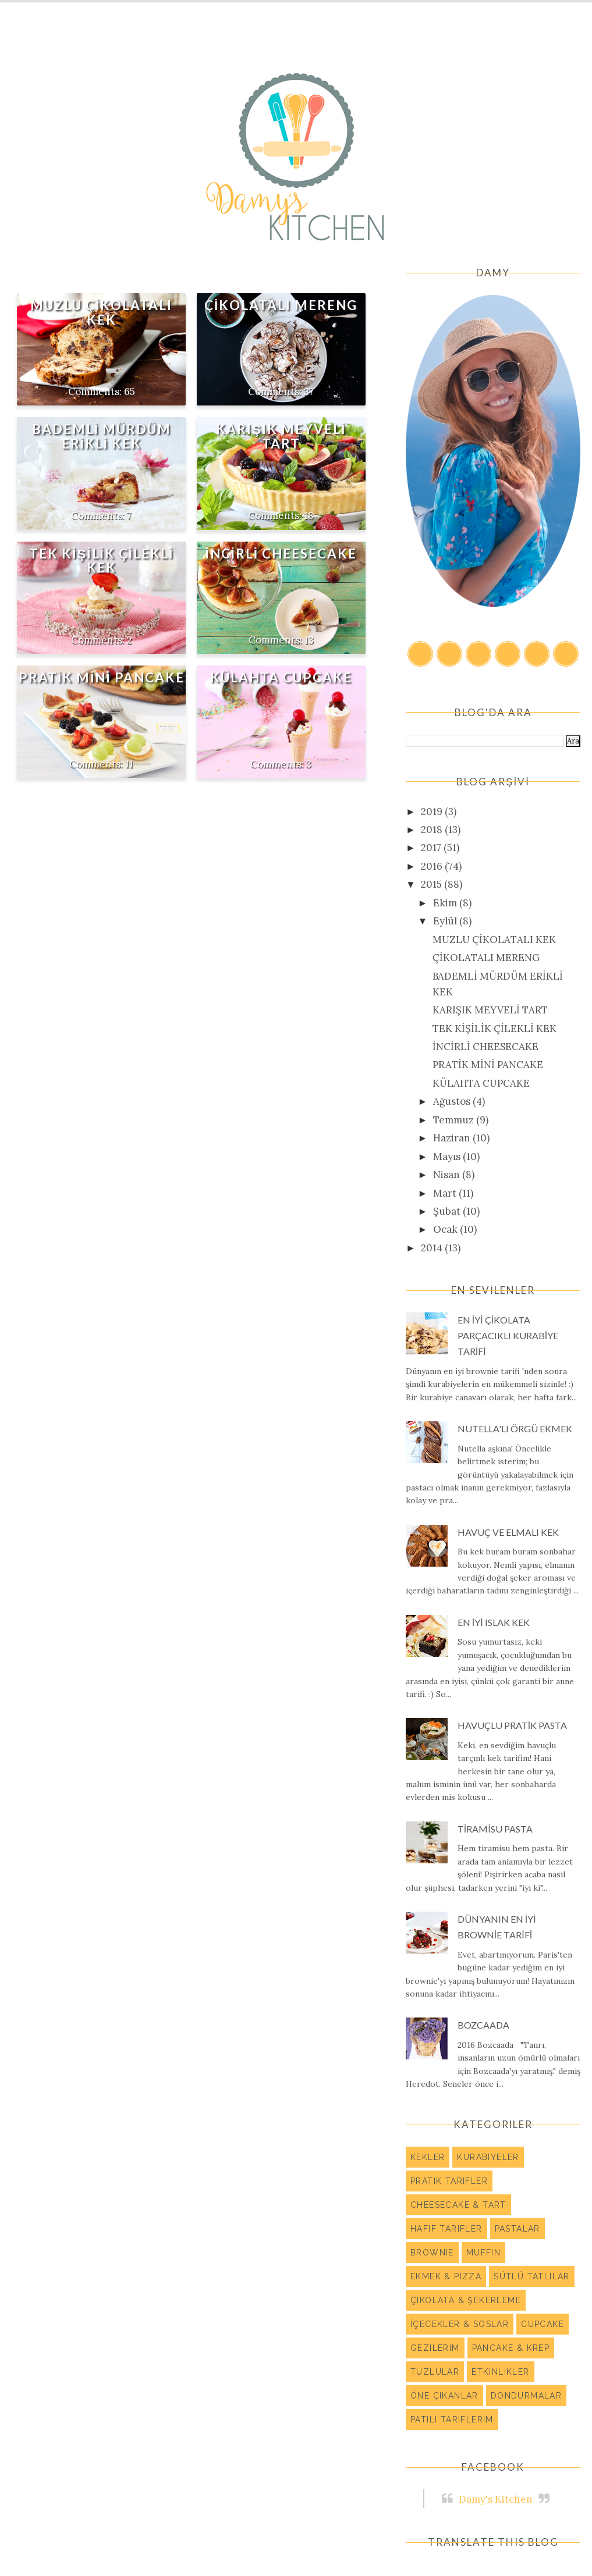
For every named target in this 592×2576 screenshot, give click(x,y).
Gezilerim (435, 2348)
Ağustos (453, 1101)
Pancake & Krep (511, 2348)
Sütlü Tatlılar (532, 2276)
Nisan (447, 1174)
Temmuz (454, 1119)
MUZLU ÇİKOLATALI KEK (101, 312)
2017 (432, 847)
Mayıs (448, 1156)
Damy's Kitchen (496, 2499)
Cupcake (542, 2324)
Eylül (446, 921)
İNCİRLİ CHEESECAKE (281, 553)
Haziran (453, 1138)
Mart (446, 1193)
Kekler (427, 2157)
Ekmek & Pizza (445, 2276)
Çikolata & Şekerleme (465, 2300)
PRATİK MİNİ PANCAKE (102, 677)
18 (309, 515)
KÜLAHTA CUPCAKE (281, 677)
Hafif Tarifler (446, 2228)
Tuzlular (434, 2371)
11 (129, 763)
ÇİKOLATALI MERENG (280, 305)
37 (309, 391)
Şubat (448, 1211)
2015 (432, 884)
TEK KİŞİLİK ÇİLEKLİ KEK (101, 561)
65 (129, 391)
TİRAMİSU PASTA (495, 1828)
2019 (433, 811)
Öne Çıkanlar (444, 2395)
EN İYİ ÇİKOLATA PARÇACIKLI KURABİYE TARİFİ (508, 1335)
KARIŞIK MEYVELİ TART (281, 436)
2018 (433, 829)
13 (309, 640)
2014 (433, 1247)
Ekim (446, 902)
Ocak (446, 1229)
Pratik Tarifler (449, 2181)
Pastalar (517, 2228)
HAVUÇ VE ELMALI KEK (508, 1532)
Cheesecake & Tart (458, 2204)
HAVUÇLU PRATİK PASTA (512, 1725)
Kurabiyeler (488, 2157)
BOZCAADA (483, 2024)
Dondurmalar (526, 2395)
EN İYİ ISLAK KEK (494, 1622)
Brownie (432, 2252)
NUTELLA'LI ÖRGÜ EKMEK (515, 1428)
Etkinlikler (500, 2371)
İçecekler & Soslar (459, 2324)
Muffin (483, 2252)
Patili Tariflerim (452, 2419)
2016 (433, 866)
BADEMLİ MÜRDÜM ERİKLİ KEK (101, 436)
